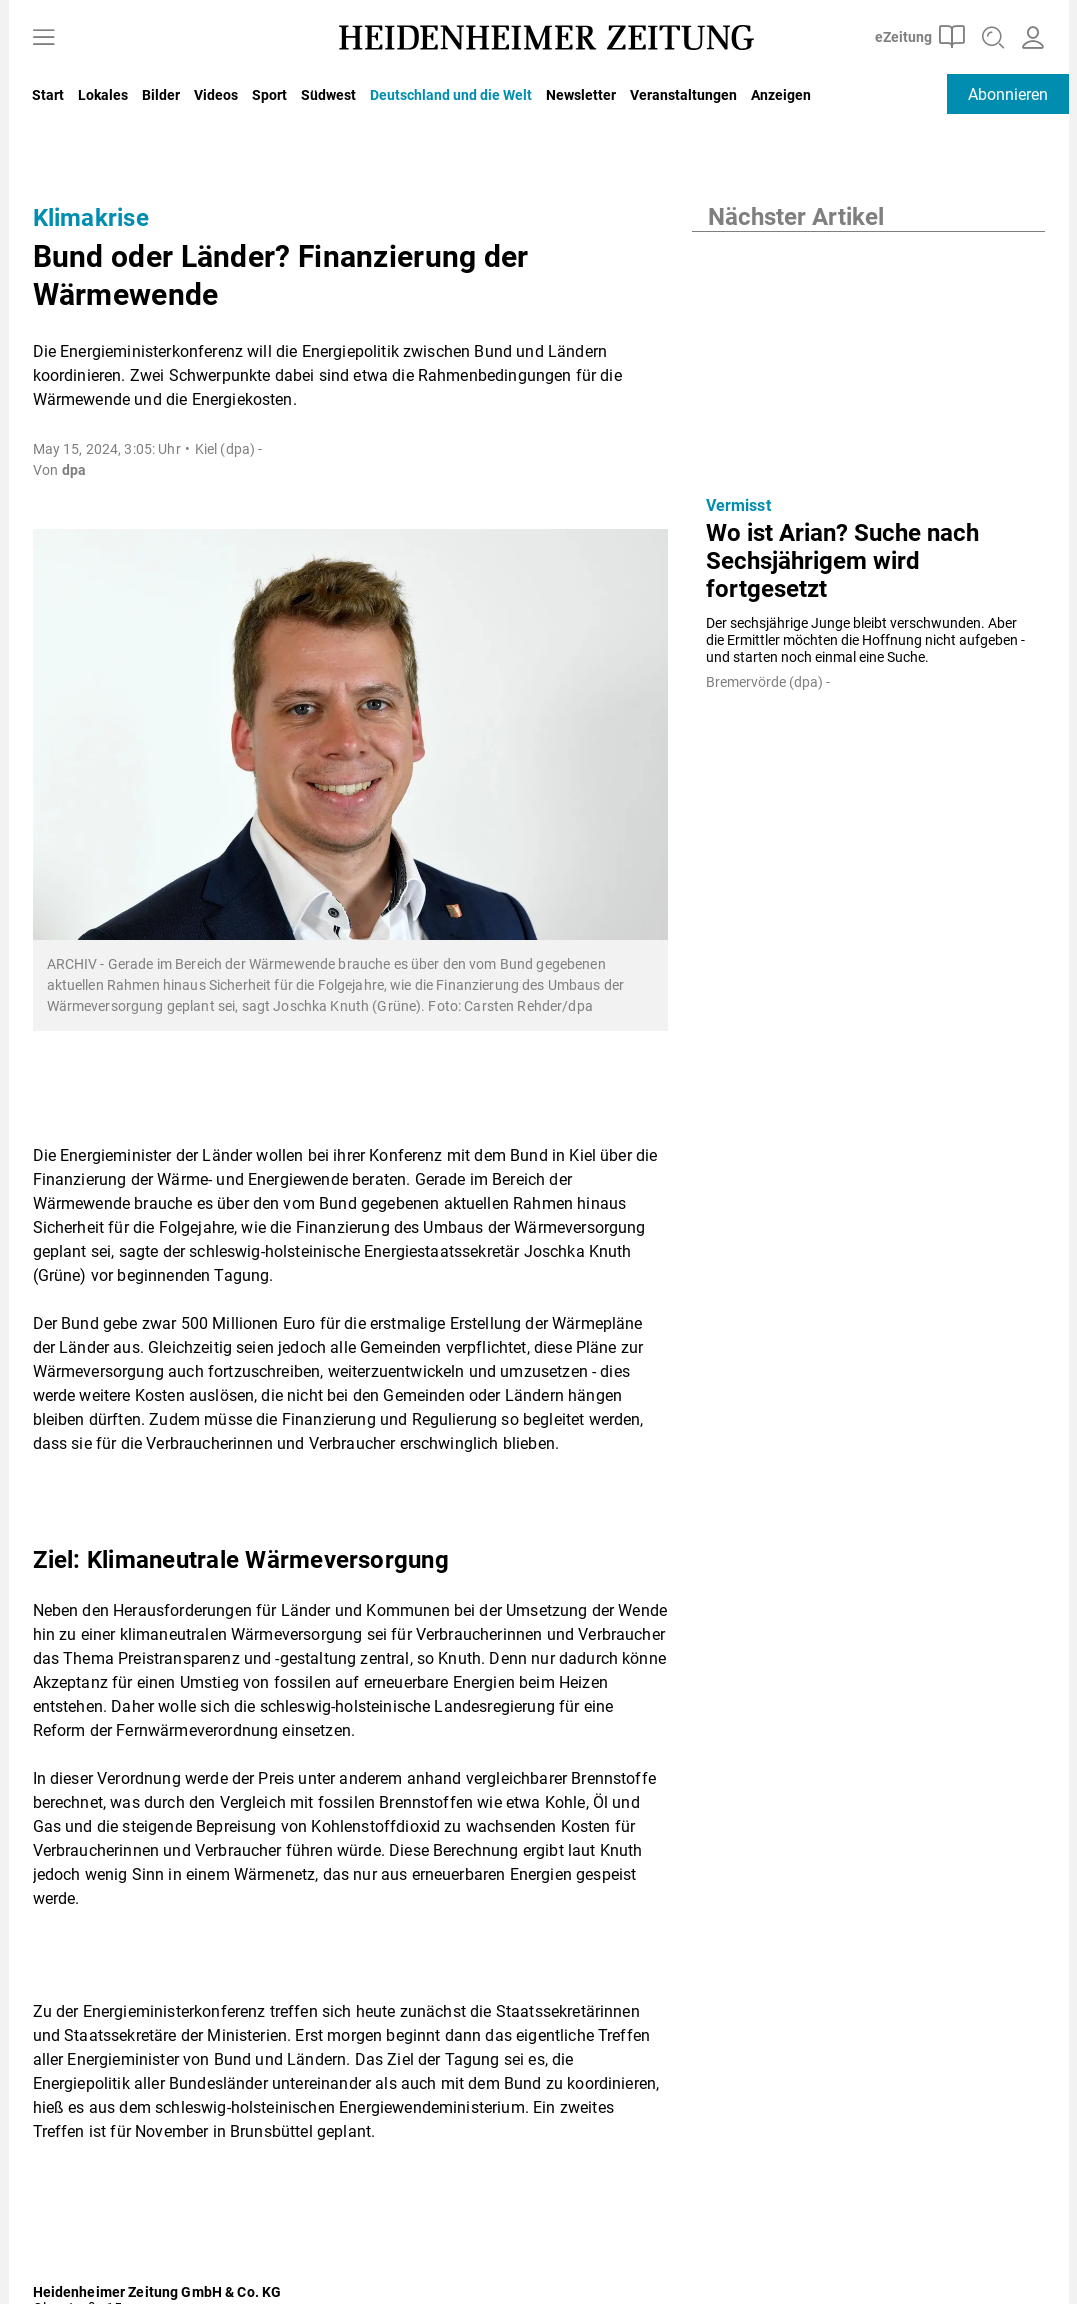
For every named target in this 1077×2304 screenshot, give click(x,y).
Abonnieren (1008, 94)
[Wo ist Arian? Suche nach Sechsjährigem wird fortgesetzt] (868, 356)
